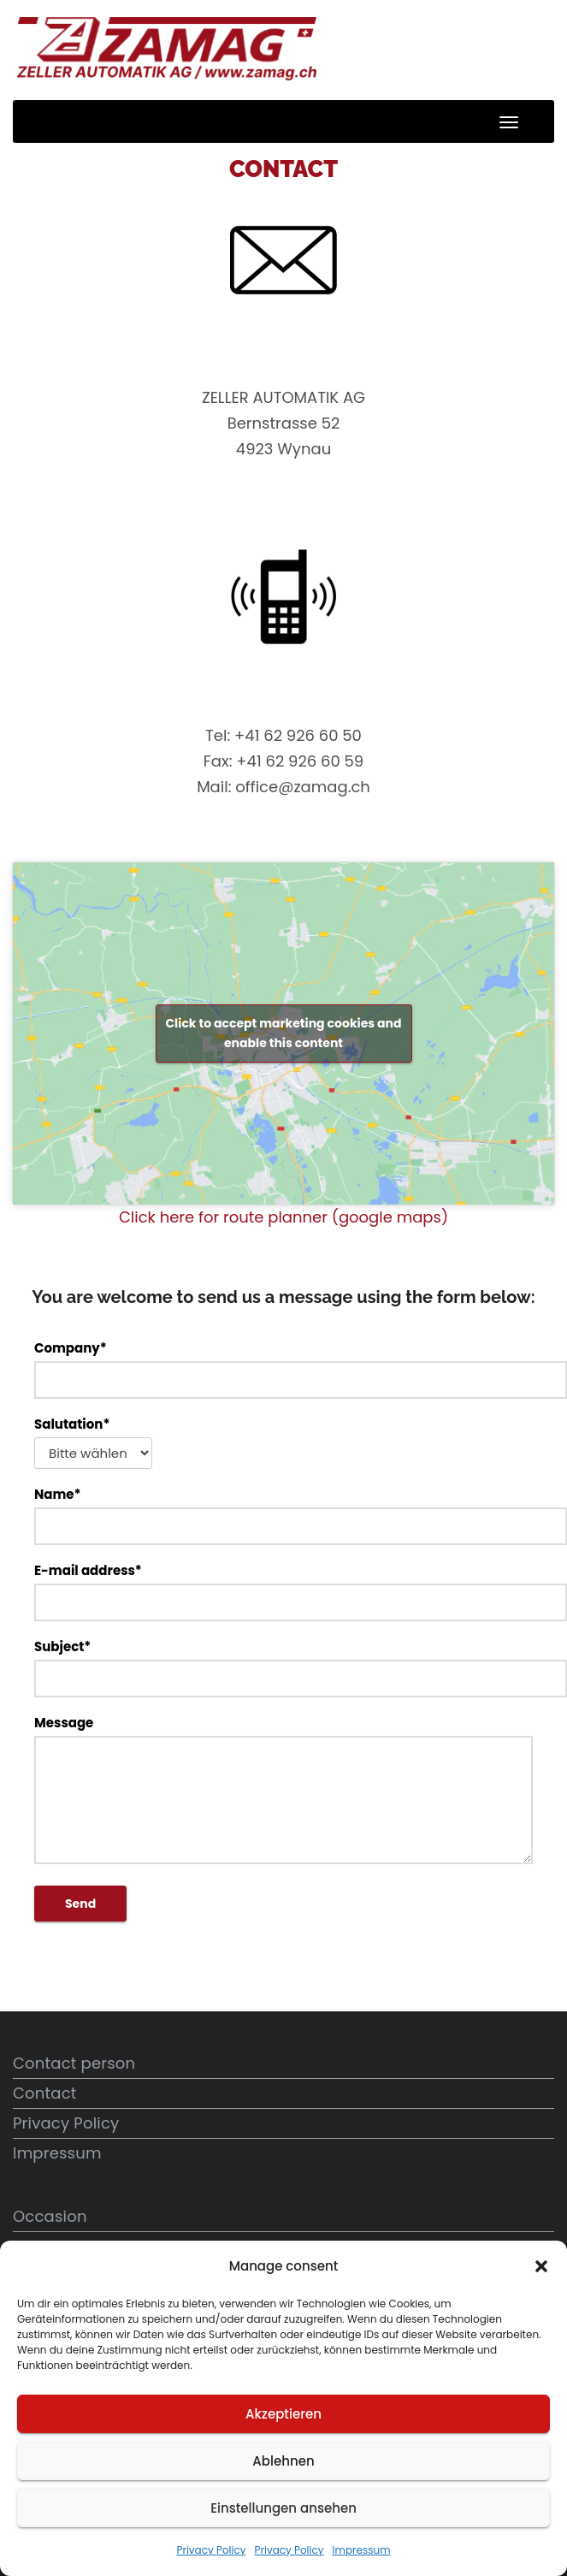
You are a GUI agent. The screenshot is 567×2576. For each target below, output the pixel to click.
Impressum (362, 2550)
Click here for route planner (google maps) (283, 1217)
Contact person (74, 2063)
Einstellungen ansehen (283, 2508)
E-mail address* (283, 1591)
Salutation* (93, 1442)
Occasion (50, 2216)
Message (283, 1789)
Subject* (283, 1667)
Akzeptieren (283, 2414)
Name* (283, 1515)
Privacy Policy (210, 2550)
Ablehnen (283, 2461)
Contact (45, 2093)
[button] (541, 2266)
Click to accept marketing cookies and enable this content (283, 1033)
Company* (283, 1369)
